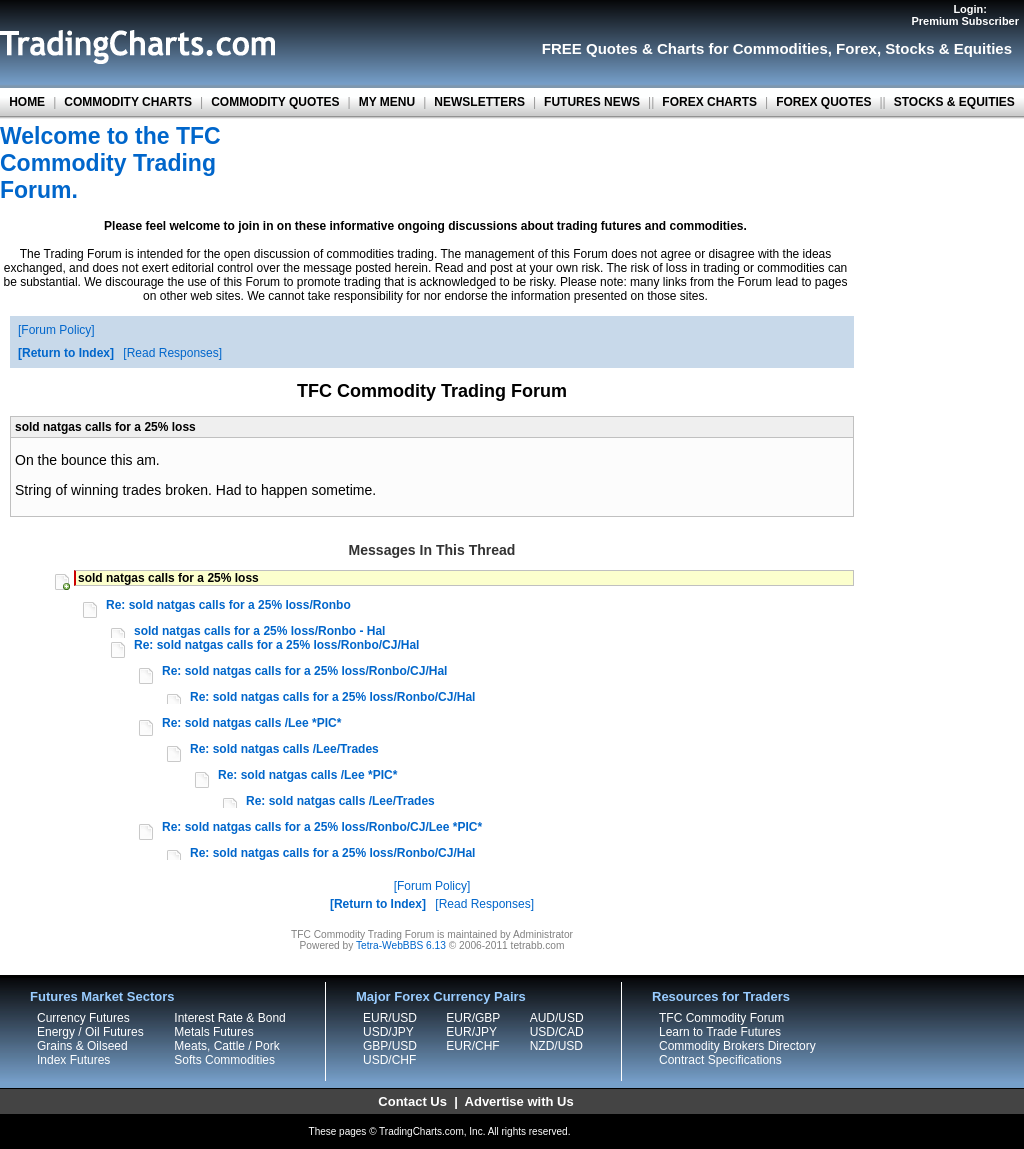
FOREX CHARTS (709, 102)
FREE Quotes (590, 48)
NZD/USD (556, 1046)
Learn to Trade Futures (720, 1032)
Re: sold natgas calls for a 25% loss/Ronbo (228, 605)
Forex (856, 48)
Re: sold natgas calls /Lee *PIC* (251, 723)
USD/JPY (388, 1032)
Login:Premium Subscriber (965, 15)
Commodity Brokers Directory (737, 1046)
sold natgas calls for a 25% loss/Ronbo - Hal (259, 631)
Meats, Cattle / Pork (226, 1046)
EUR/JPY (471, 1032)
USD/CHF (389, 1060)
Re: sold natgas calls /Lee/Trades (284, 749)
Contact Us (412, 1101)
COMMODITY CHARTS (128, 102)
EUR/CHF (472, 1046)
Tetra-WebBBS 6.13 (401, 945)
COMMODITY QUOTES (275, 102)
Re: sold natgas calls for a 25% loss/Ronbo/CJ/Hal (276, 645)
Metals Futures (213, 1032)
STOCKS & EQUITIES (954, 102)
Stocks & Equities (948, 48)
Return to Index (66, 353)
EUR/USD (390, 1018)
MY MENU (387, 102)
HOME (27, 102)
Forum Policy (56, 330)
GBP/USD (390, 1046)
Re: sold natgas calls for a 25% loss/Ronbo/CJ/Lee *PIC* (322, 827)
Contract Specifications (720, 1060)
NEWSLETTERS (479, 102)
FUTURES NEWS (592, 102)
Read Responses (173, 353)
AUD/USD (557, 1018)
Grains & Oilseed (82, 1046)
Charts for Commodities (742, 48)
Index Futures (73, 1060)
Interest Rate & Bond (229, 1018)
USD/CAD (557, 1032)
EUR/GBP (473, 1018)
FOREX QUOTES (823, 102)
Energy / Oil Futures (90, 1032)
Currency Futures (83, 1018)
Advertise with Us (519, 1101)
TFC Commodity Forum (721, 1018)
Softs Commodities (224, 1060)
